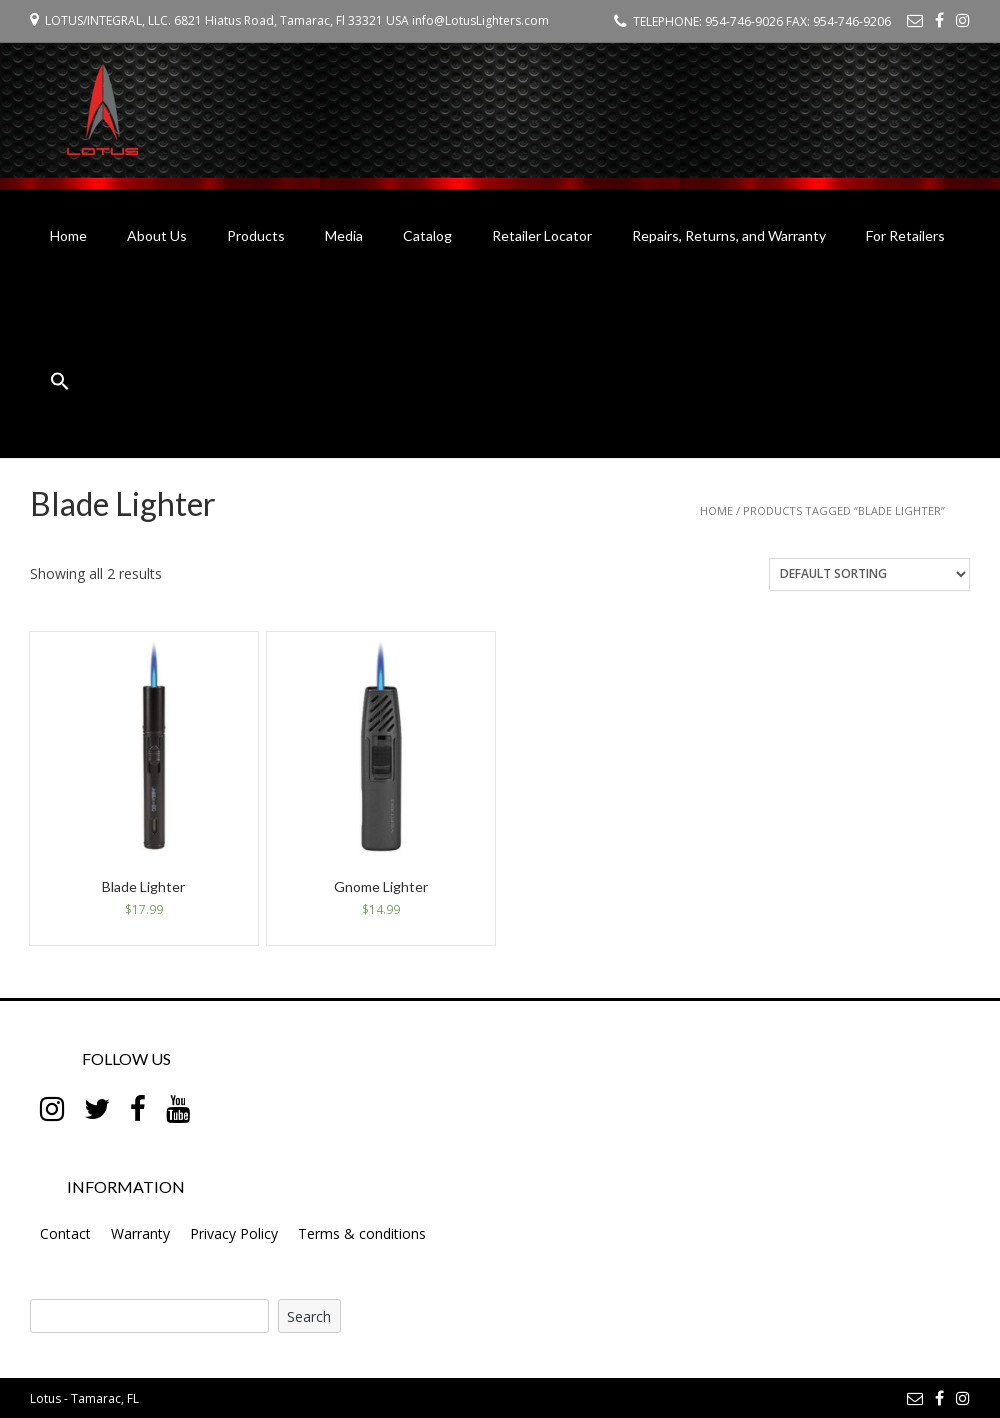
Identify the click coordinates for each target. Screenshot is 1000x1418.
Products (256, 235)
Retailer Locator (542, 235)
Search (309, 1316)
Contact (65, 1233)
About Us (157, 235)
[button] (60, 384)
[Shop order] (869, 574)
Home (68, 235)
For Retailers (905, 235)
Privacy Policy (234, 1233)
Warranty (140, 1233)
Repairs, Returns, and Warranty (729, 235)
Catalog (427, 235)
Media (344, 235)
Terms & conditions (362, 1233)
